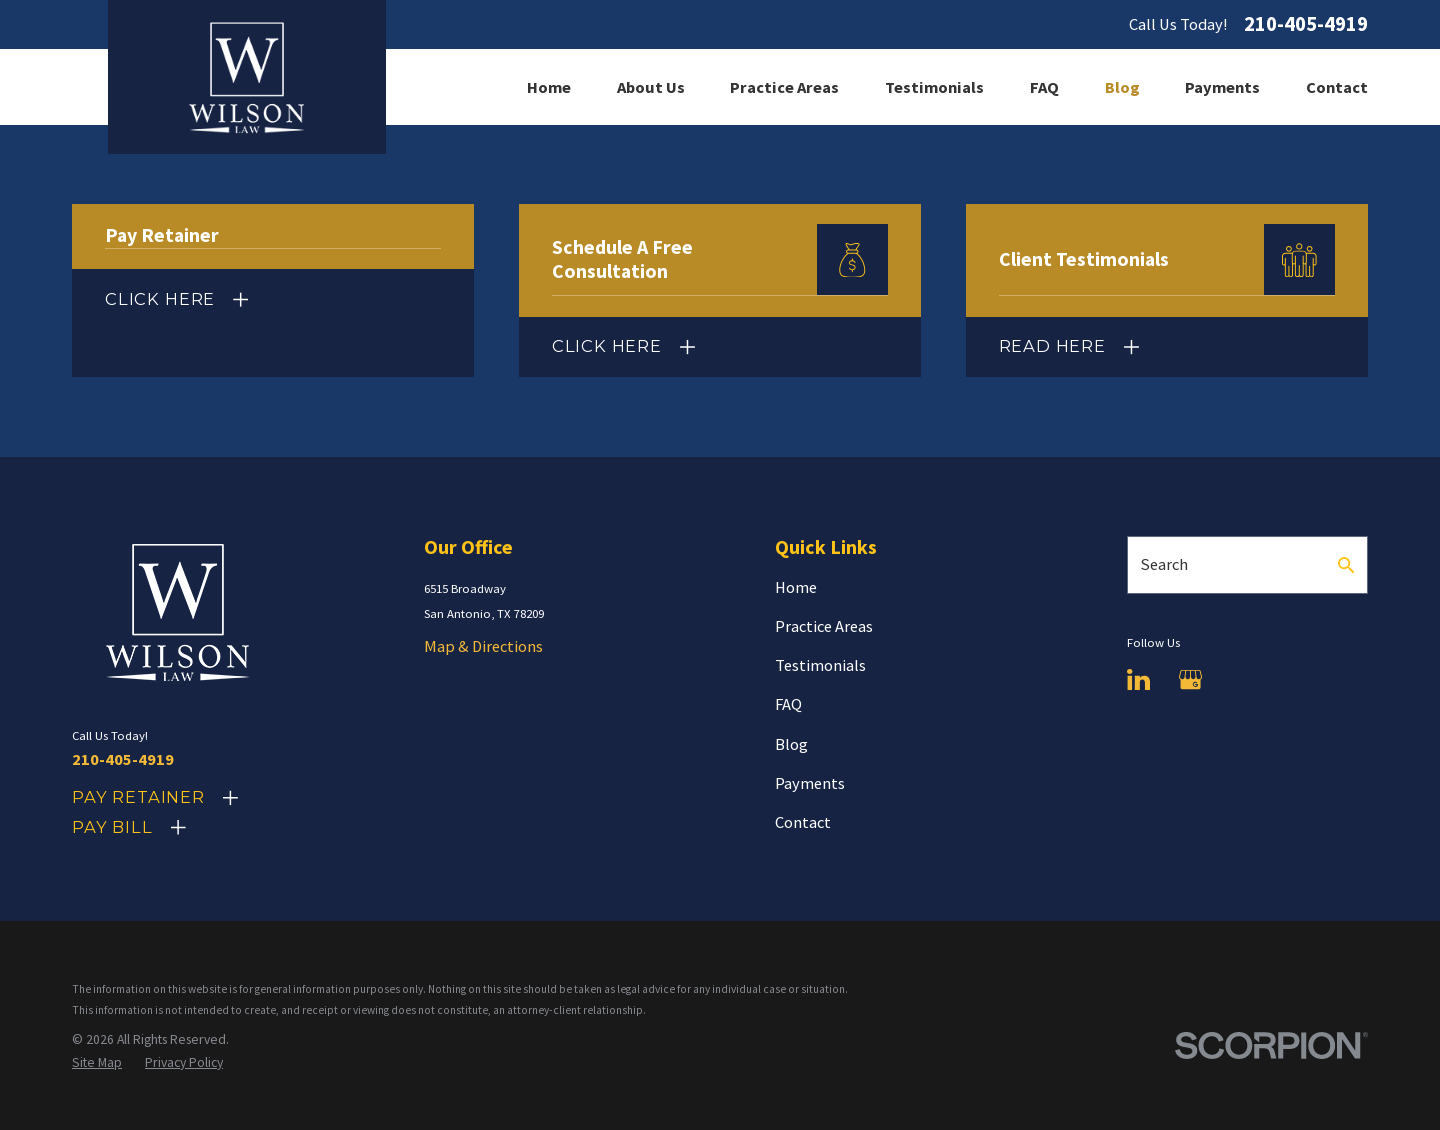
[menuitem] (97, 1062)
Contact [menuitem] (1337, 87)
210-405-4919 (1306, 24)
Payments (810, 783)
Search (1164, 564)
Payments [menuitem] (1222, 87)
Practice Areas (824, 626)
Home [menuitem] (549, 87)
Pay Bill (112, 827)
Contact (803, 822)
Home (796, 587)
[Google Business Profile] (1190, 679)
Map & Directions (483, 646)
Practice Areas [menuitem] (784, 87)
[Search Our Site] (1346, 565)
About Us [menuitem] (651, 87)
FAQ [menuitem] (1044, 87)
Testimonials (820, 665)
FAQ (788, 704)
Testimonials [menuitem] (934, 87)
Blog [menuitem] (1122, 87)
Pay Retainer (138, 797)
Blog (791, 744)
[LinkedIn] (1138, 679)
